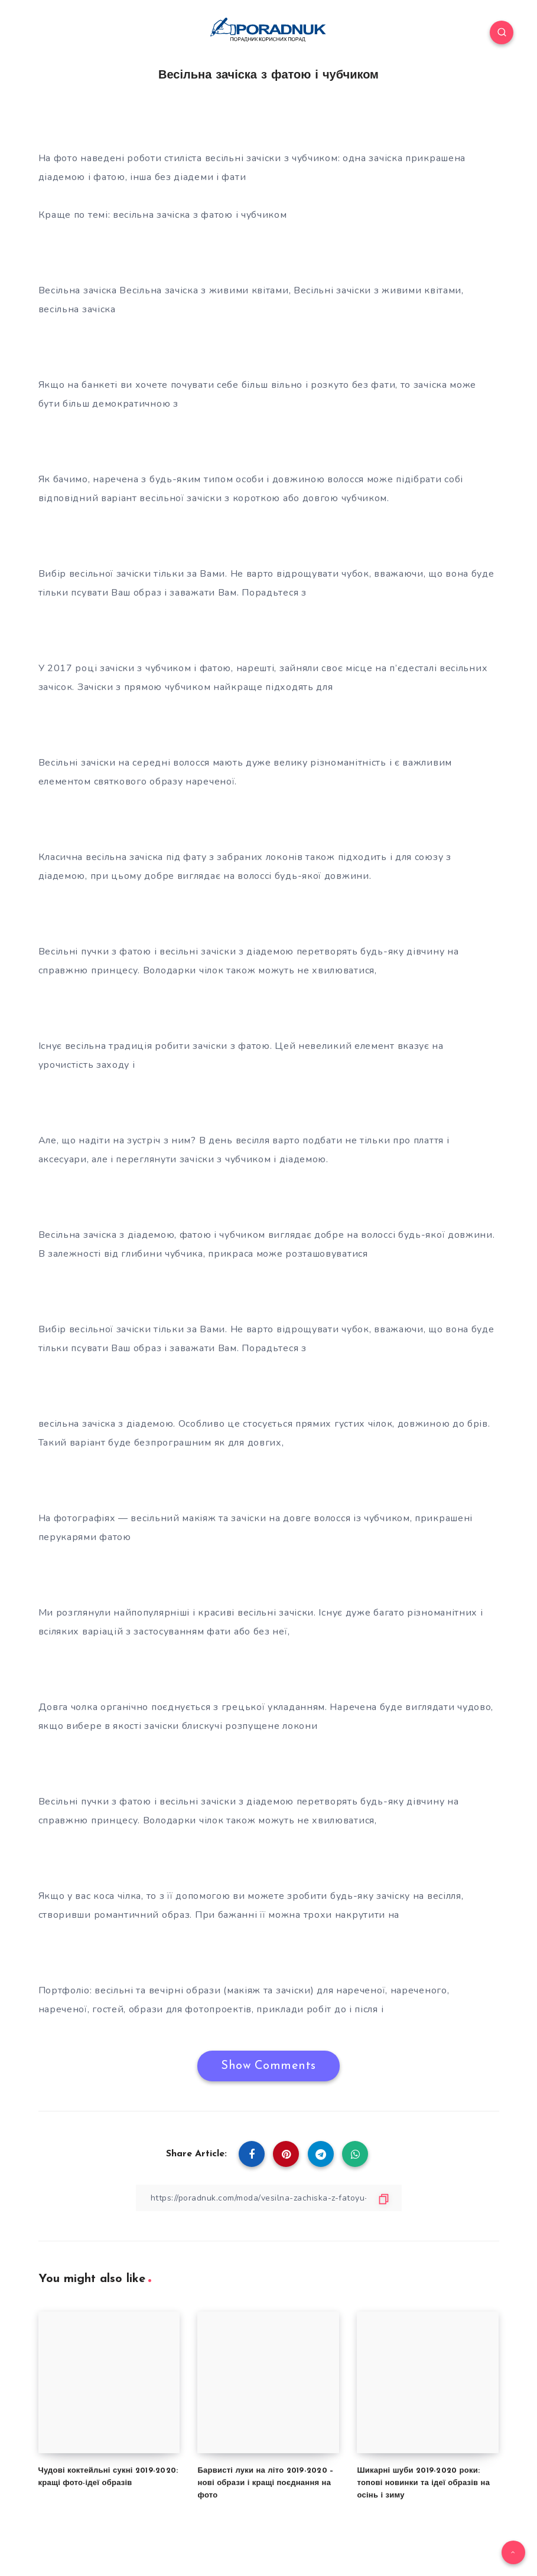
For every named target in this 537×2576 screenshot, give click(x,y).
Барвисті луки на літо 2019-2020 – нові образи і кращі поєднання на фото (265, 2483)
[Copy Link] (269, 2198)
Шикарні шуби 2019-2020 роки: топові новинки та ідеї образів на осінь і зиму (423, 2483)
